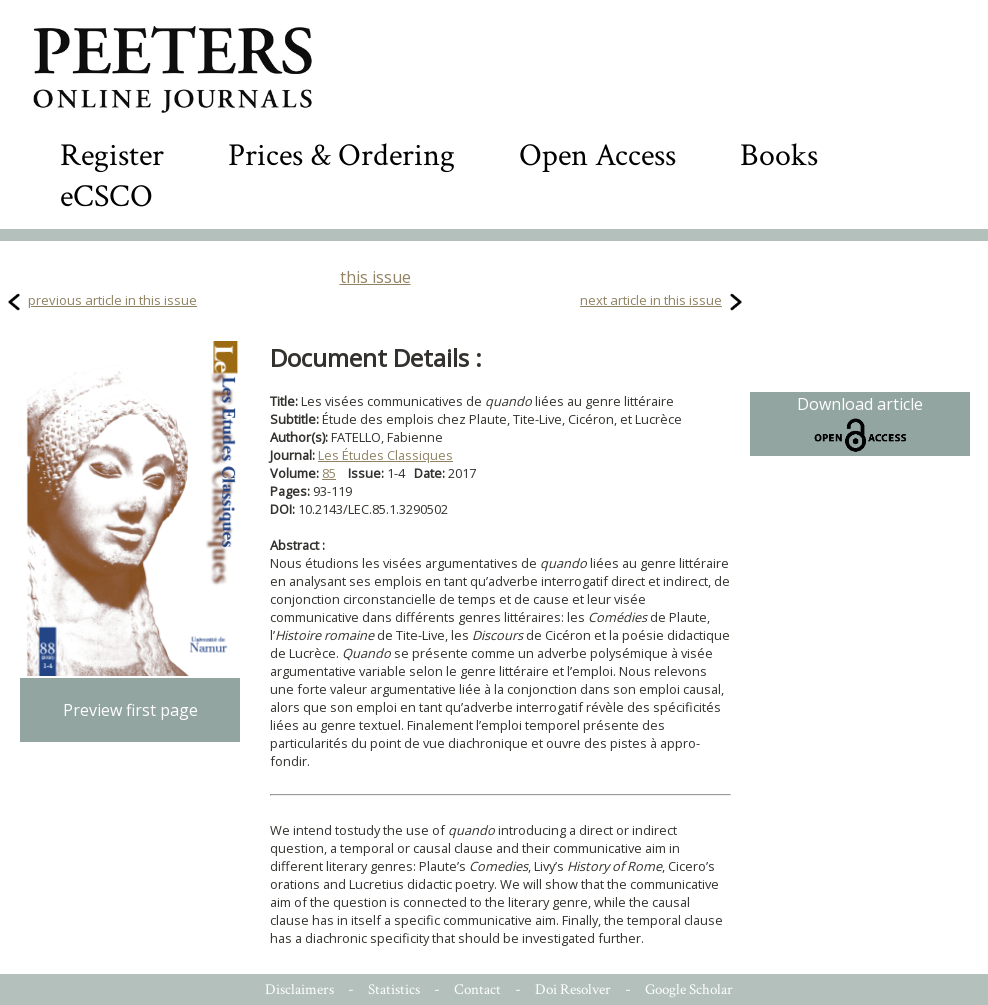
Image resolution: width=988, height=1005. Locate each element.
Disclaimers (299, 989)
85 (329, 473)
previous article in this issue (112, 300)
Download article (860, 424)
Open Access (597, 155)
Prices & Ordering (341, 155)
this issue (375, 277)
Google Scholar (689, 989)
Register (112, 155)
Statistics (394, 989)
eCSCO (106, 196)
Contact (477, 989)
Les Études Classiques (385, 455)
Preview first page (130, 710)
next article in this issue (651, 300)
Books (779, 155)
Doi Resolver (573, 989)
